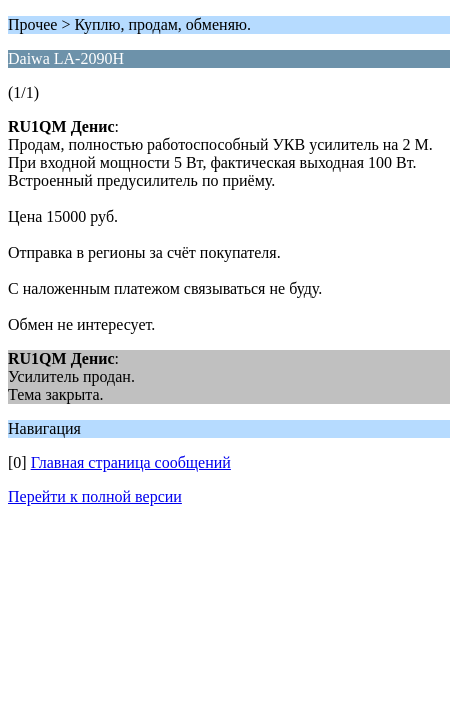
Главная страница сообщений (131, 462)
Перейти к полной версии (95, 496)
